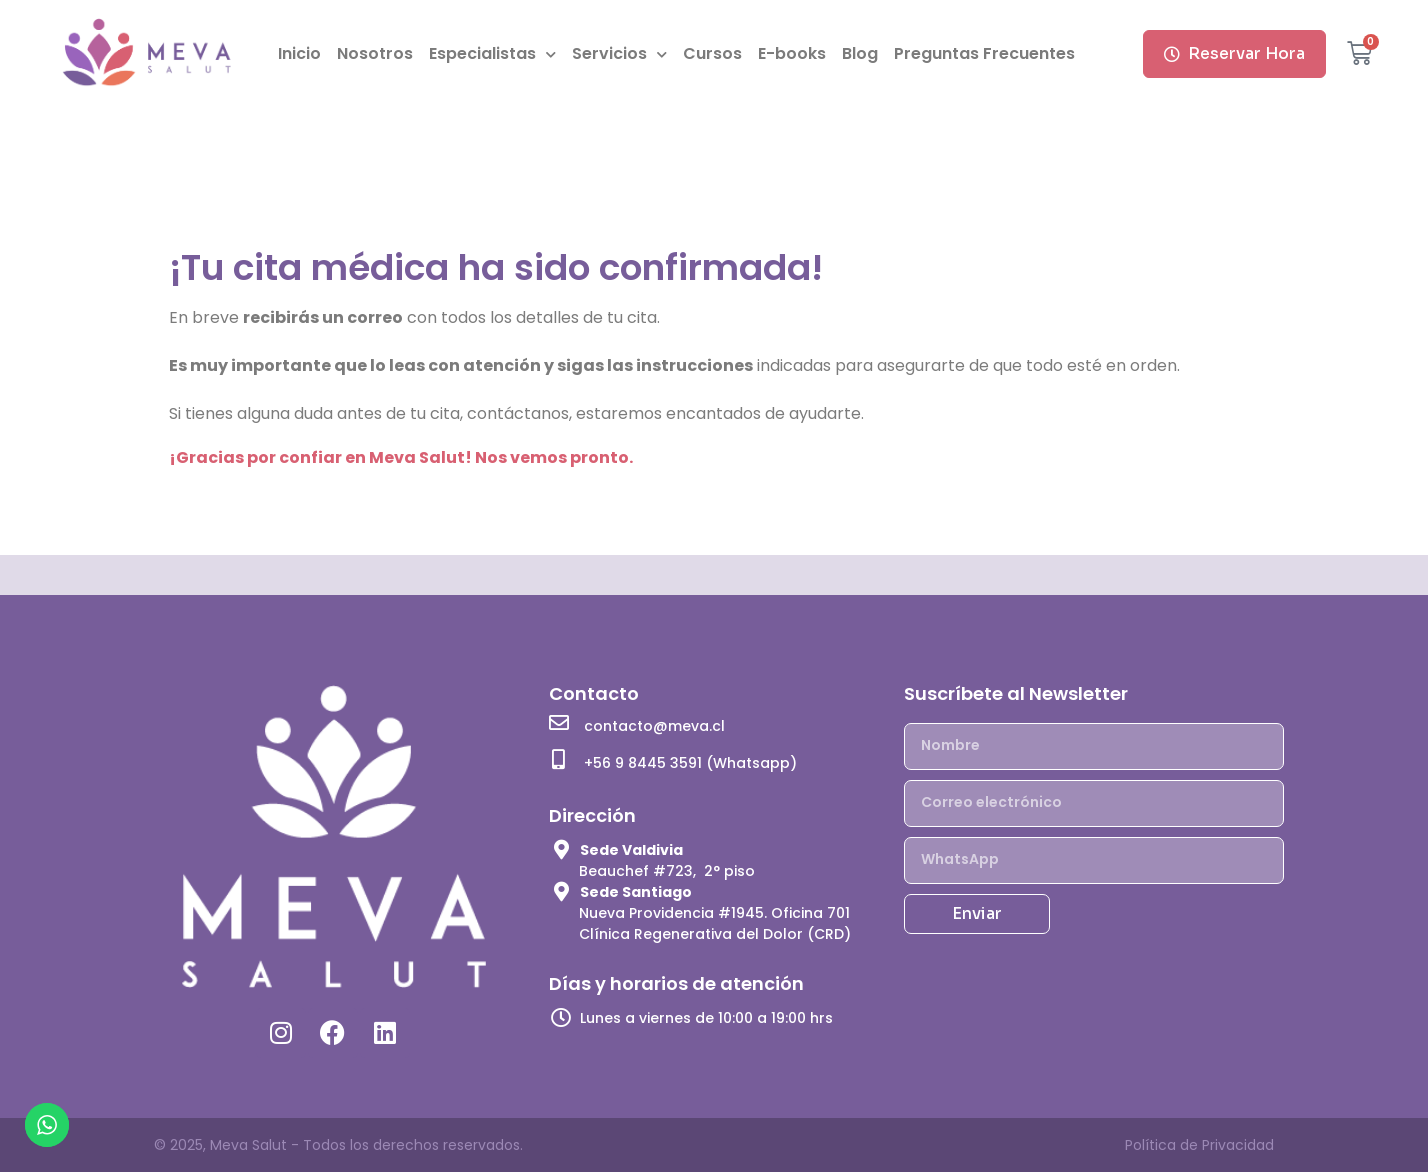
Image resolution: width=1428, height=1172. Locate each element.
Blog (860, 53)
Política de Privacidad (1199, 1145)
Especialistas (492, 54)
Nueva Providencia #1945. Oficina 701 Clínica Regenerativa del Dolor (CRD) (715, 923)
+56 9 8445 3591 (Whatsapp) (690, 763)
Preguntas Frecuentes (984, 53)
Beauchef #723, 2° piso (667, 871)
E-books (792, 53)
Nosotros (375, 53)
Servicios (619, 54)
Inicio (299, 53)
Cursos (712, 53)
